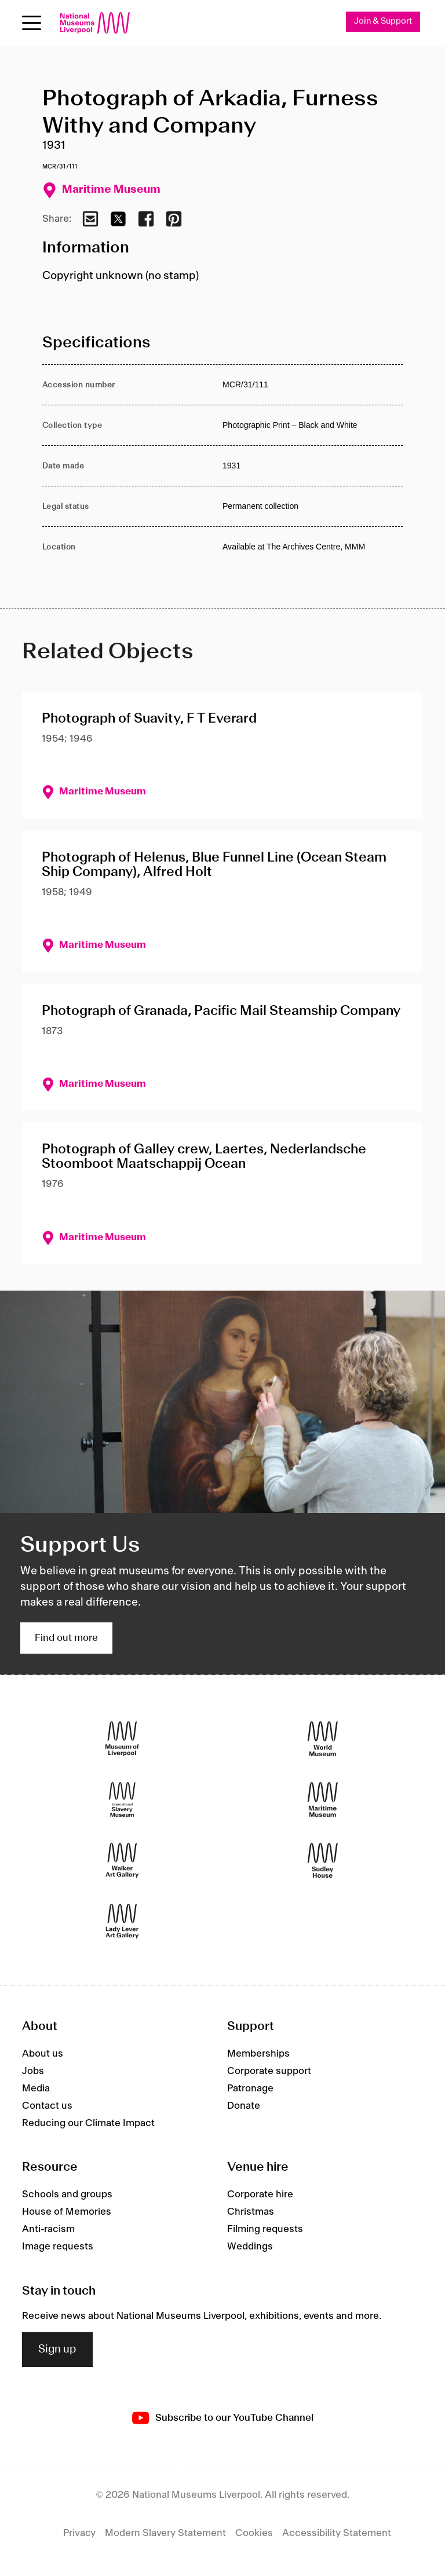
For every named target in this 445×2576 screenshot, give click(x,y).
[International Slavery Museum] (122, 1799)
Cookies (254, 2533)
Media (36, 2088)
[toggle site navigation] (31, 22)
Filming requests (265, 2229)
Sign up (57, 2349)
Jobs (33, 2071)
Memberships (258, 2054)
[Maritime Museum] (322, 1799)
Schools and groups (67, 2194)
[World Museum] (322, 1739)
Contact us (47, 2106)
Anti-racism (48, 2229)
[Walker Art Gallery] (122, 1860)
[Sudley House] (322, 1860)
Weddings (250, 2246)
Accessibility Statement (336, 2533)
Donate (243, 2106)
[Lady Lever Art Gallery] (122, 1921)
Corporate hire (260, 2194)
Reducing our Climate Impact (88, 2123)
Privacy (79, 2533)
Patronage (250, 2088)
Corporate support (269, 2071)
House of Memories (66, 2212)
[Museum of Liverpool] (122, 1739)
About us (42, 2054)
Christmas (250, 2212)
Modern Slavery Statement (165, 2533)
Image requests (57, 2246)
